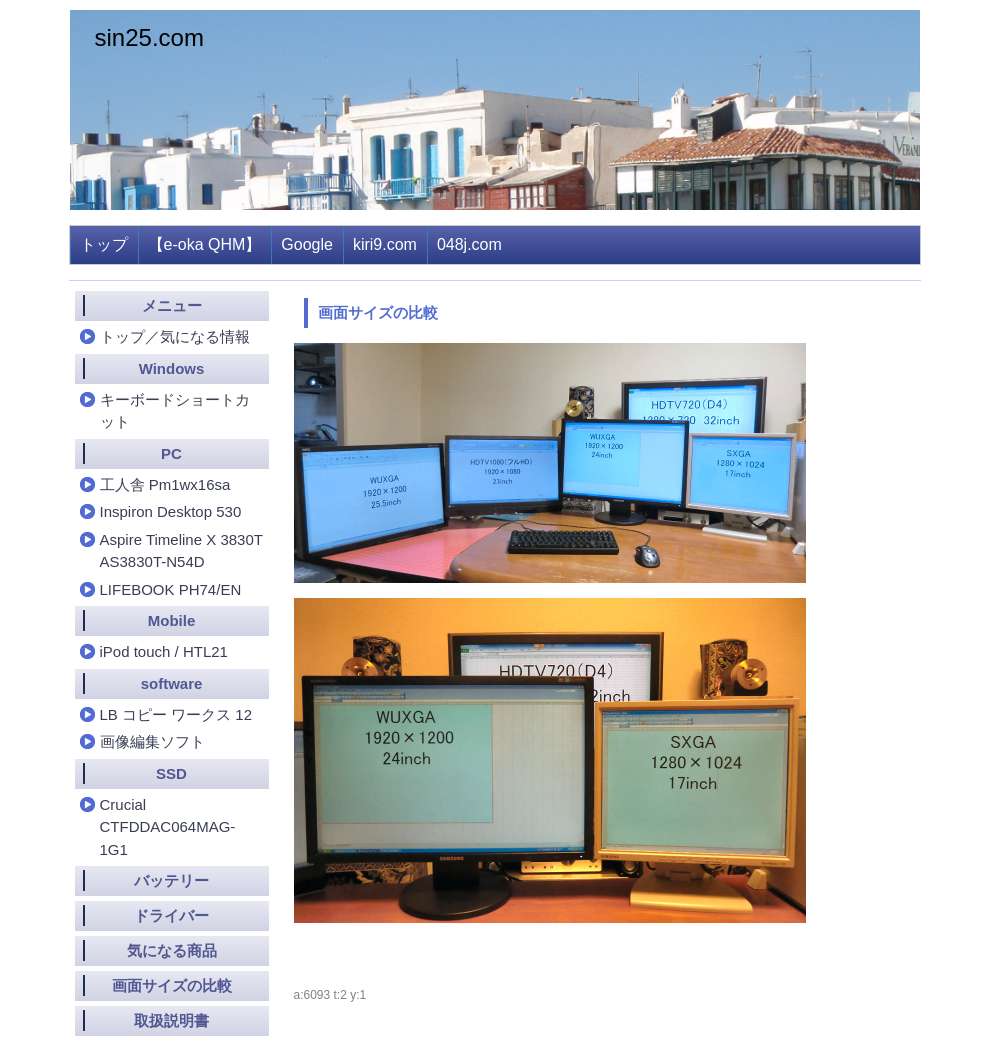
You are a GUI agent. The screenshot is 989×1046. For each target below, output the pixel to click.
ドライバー (171, 915)
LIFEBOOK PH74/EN (171, 589)
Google (307, 244)
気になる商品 (172, 950)
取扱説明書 (171, 1020)
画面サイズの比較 (172, 985)
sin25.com (149, 37)
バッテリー (171, 880)
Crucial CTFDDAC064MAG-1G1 (168, 827)
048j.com (469, 244)
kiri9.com (385, 244)
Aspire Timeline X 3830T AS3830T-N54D (181, 551)
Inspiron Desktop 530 (171, 511)
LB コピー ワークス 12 (176, 714)
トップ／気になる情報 (175, 336)
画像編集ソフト (152, 741)
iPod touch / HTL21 (164, 651)
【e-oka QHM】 (205, 244)
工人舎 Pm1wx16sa (165, 484)
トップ (104, 244)
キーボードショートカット (175, 411)
